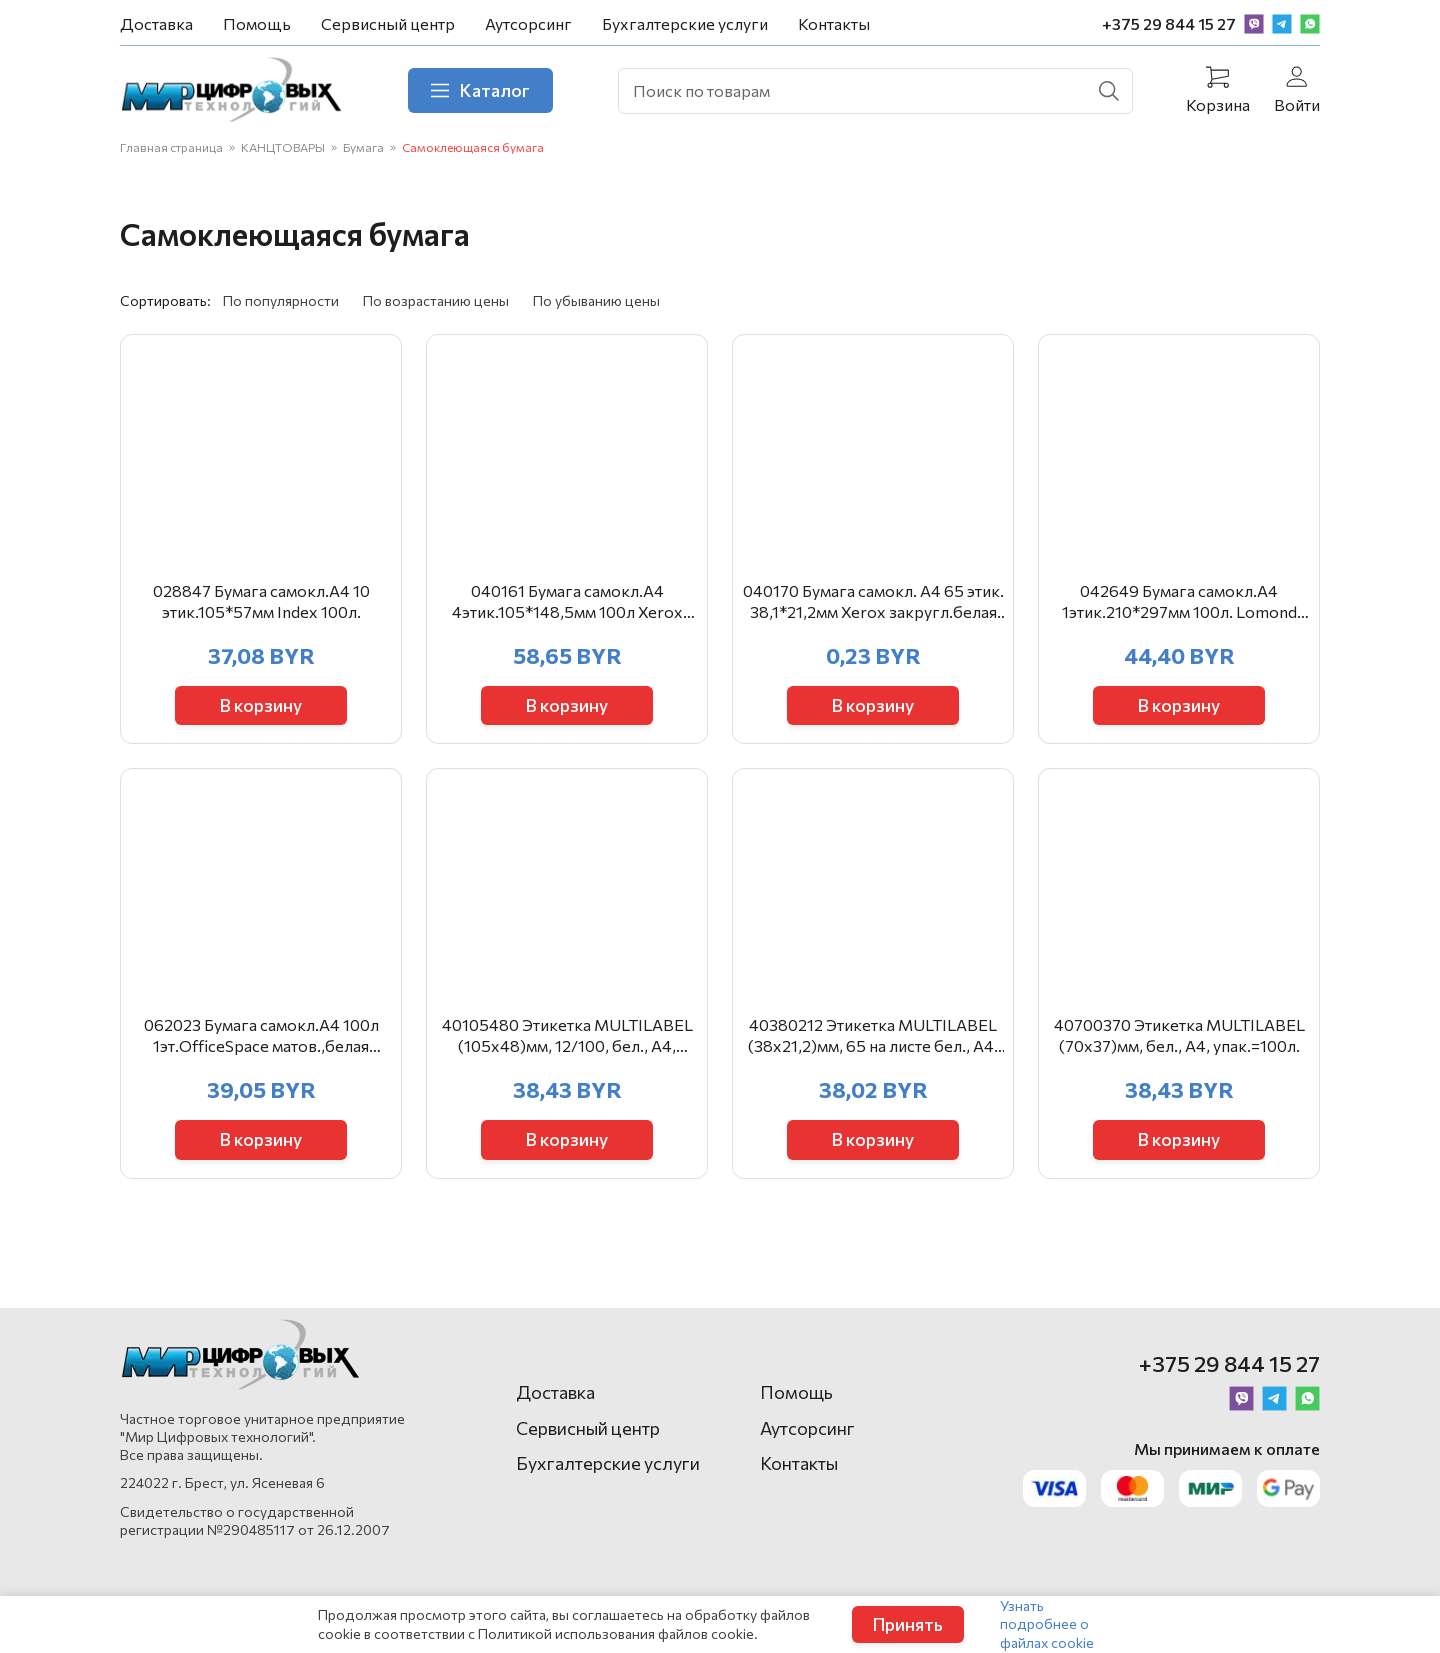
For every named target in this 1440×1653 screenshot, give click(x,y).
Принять (908, 1624)
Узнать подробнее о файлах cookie (1047, 1623)
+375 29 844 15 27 (1169, 23)
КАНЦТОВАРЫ (283, 153)
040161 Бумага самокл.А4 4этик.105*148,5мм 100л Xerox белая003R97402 (567, 631)
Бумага (363, 153)
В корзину (261, 732)
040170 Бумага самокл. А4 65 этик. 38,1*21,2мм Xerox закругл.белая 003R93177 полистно (873, 631)
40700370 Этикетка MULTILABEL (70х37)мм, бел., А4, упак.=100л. (1179, 1085)
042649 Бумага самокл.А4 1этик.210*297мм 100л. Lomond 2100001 (1179, 631)
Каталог (498, 93)
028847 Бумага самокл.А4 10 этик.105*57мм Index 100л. (261, 630)
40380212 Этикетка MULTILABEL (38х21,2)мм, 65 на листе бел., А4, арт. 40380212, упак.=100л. (873, 1086)
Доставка (156, 23)
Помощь (257, 23)
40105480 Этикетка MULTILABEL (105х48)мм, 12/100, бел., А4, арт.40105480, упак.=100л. (567, 1086)
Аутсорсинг (528, 23)
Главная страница (171, 153)
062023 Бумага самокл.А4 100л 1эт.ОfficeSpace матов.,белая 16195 (261, 1086)
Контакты (834, 23)
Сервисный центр (388, 23)
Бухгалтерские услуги (685, 23)
